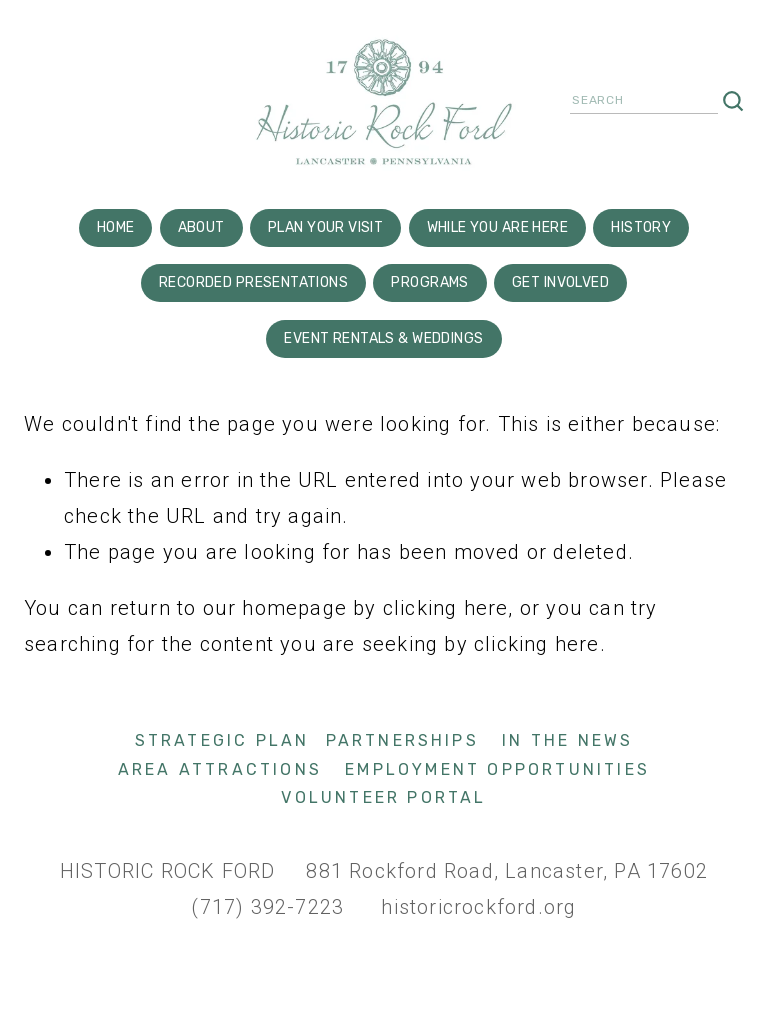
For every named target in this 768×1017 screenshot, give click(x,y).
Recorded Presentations (253, 282)
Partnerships (402, 740)
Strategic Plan (222, 740)
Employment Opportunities (497, 769)
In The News (567, 740)
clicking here (446, 608)
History (641, 227)
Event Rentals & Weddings (383, 338)
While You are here (498, 227)
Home (116, 227)
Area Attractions (220, 769)
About (201, 227)
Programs (429, 282)
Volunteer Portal (383, 797)
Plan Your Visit (325, 227)
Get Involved (560, 282)
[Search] (644, 103)
